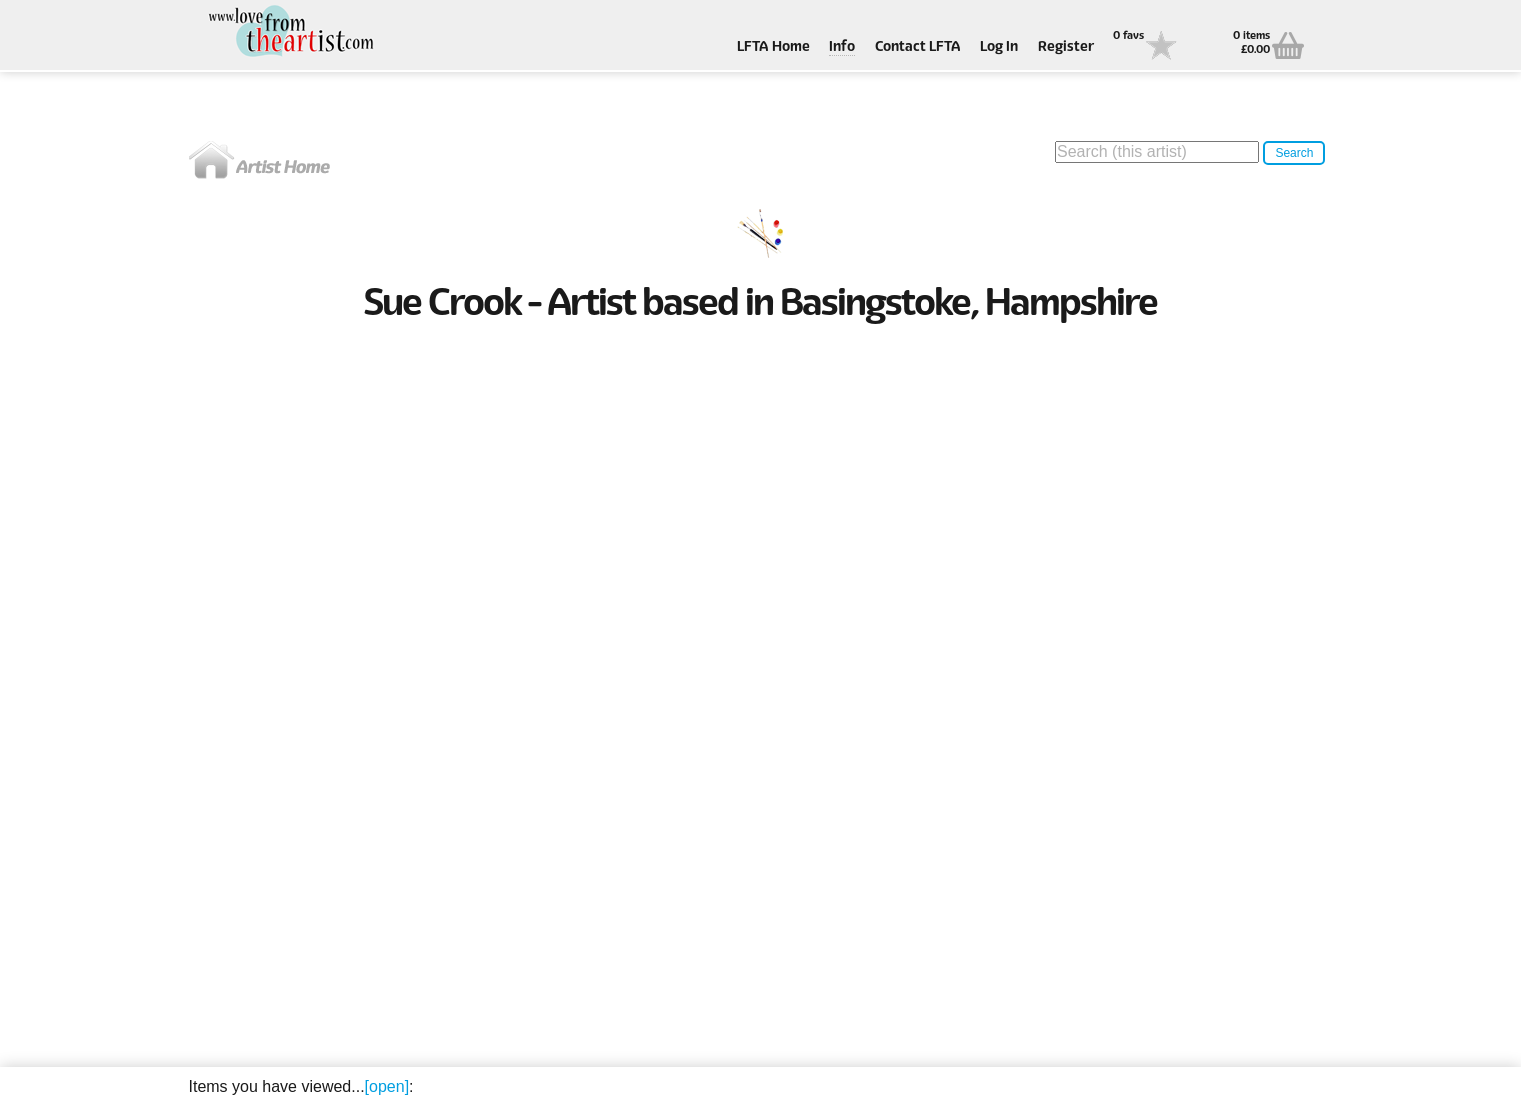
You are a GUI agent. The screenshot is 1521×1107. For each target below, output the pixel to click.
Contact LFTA (918, 47)
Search (1294, 153)
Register (1066, 47)
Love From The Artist (289, 32)
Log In (999, 47)
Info (842, 47)
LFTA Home (773, 47)
